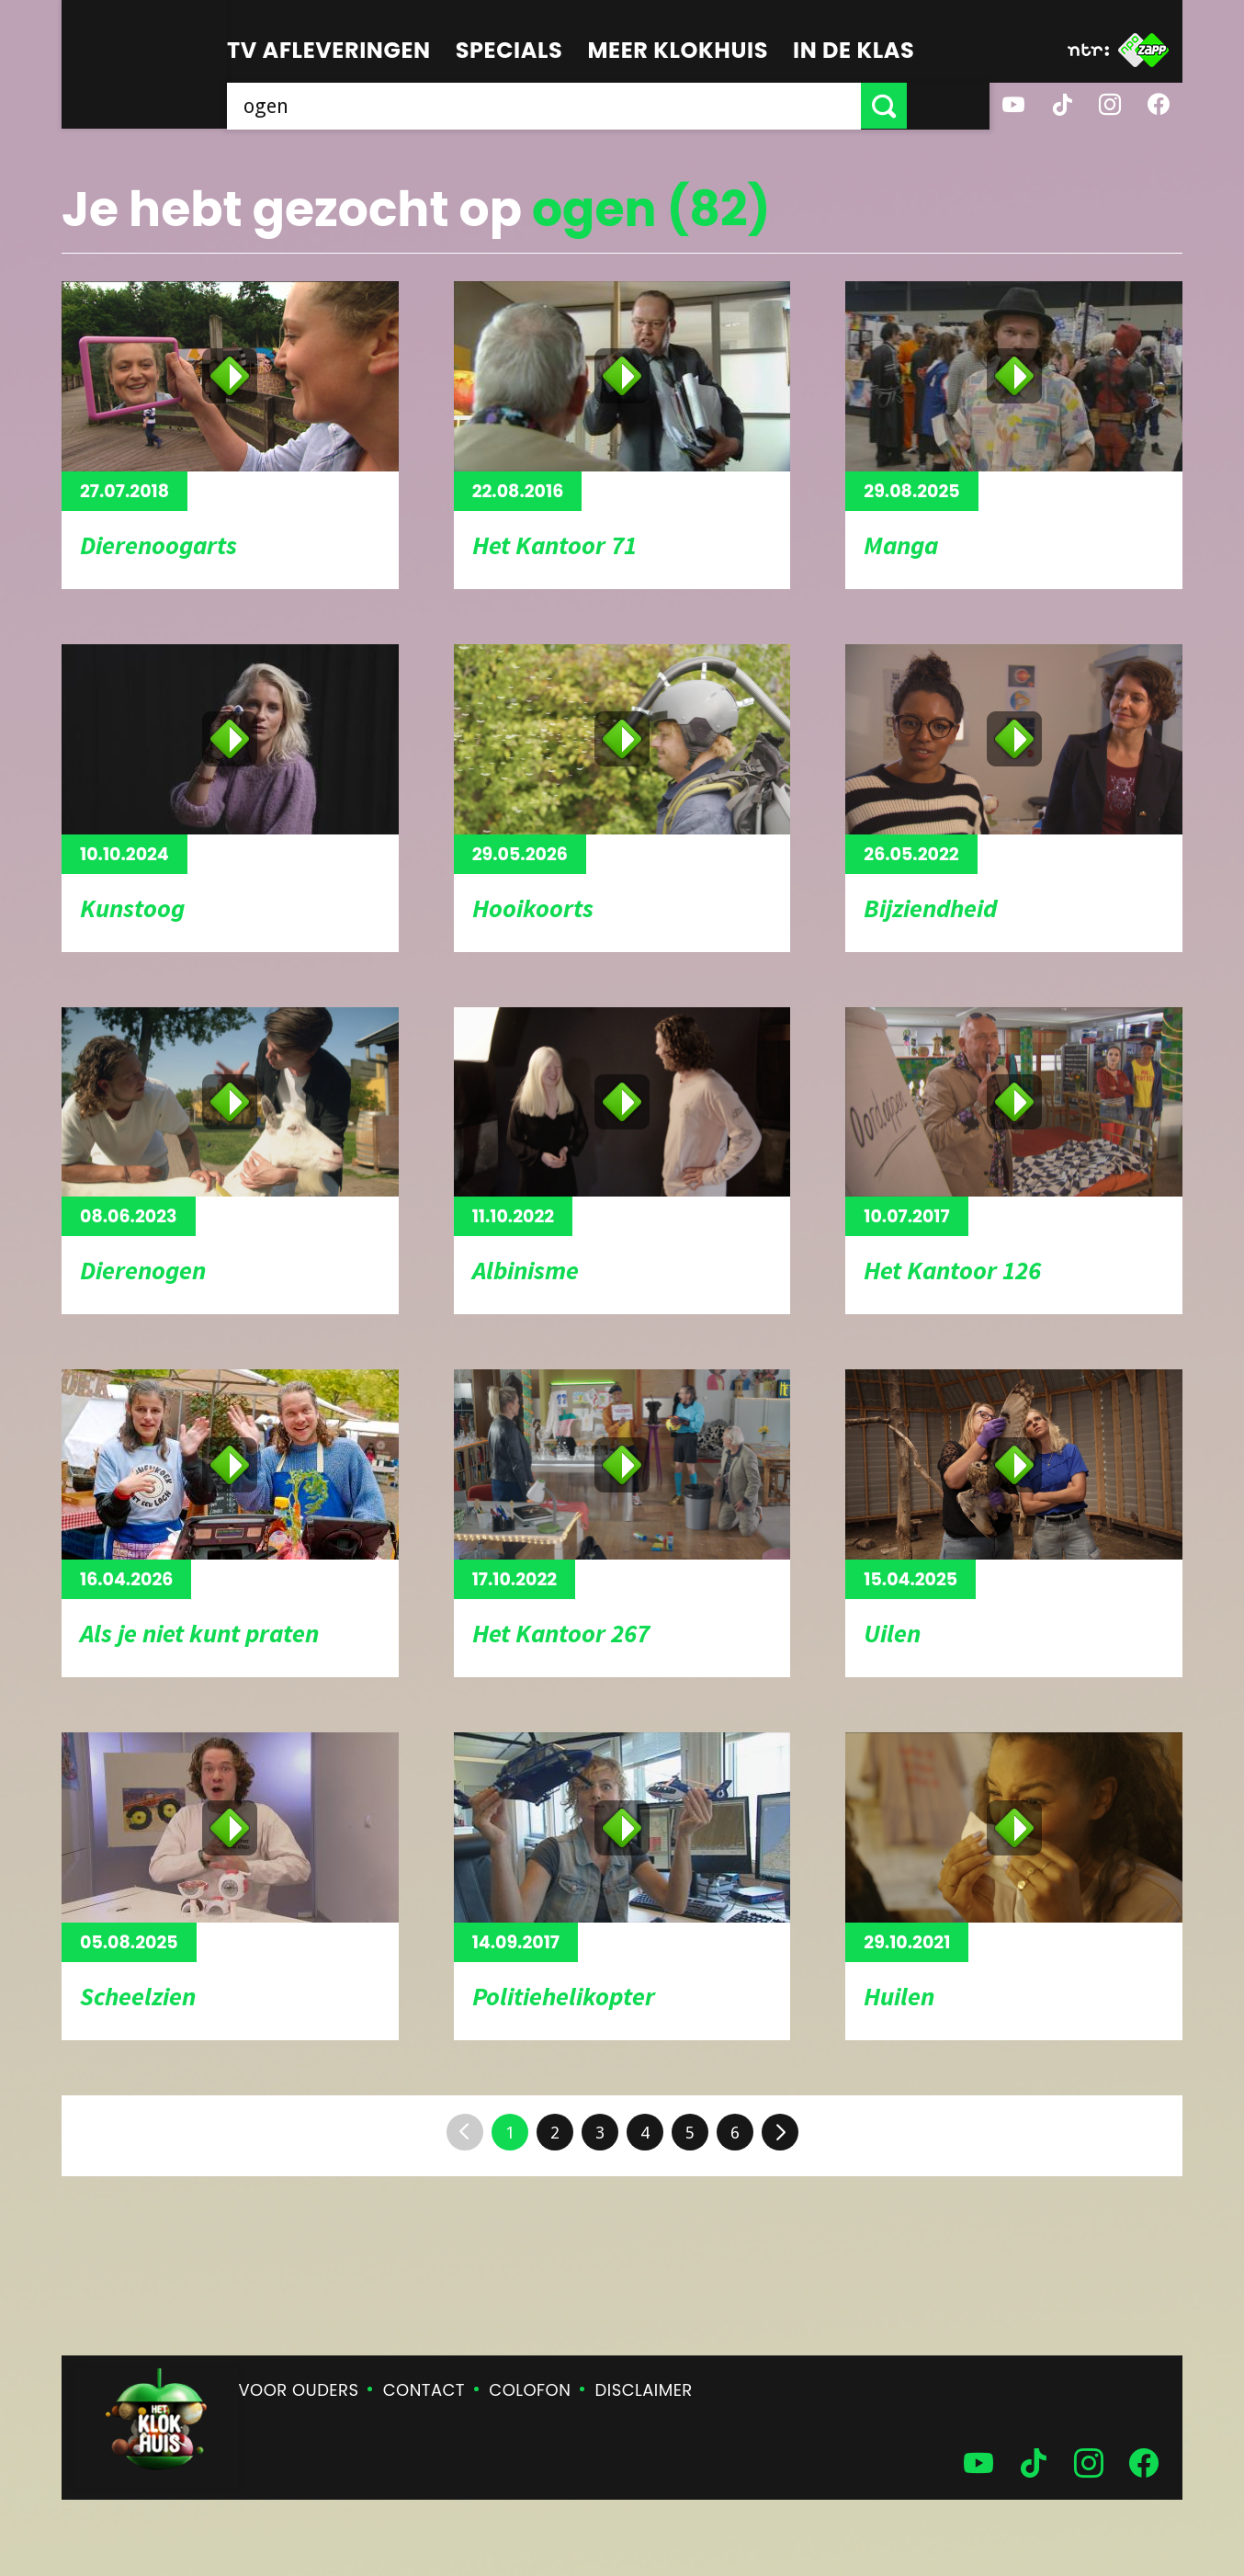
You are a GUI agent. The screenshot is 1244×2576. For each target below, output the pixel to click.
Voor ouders (299, 2389)
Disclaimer (644, 2389)
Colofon (530, 2389)
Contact (424, 2389)
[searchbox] (585, 106)
